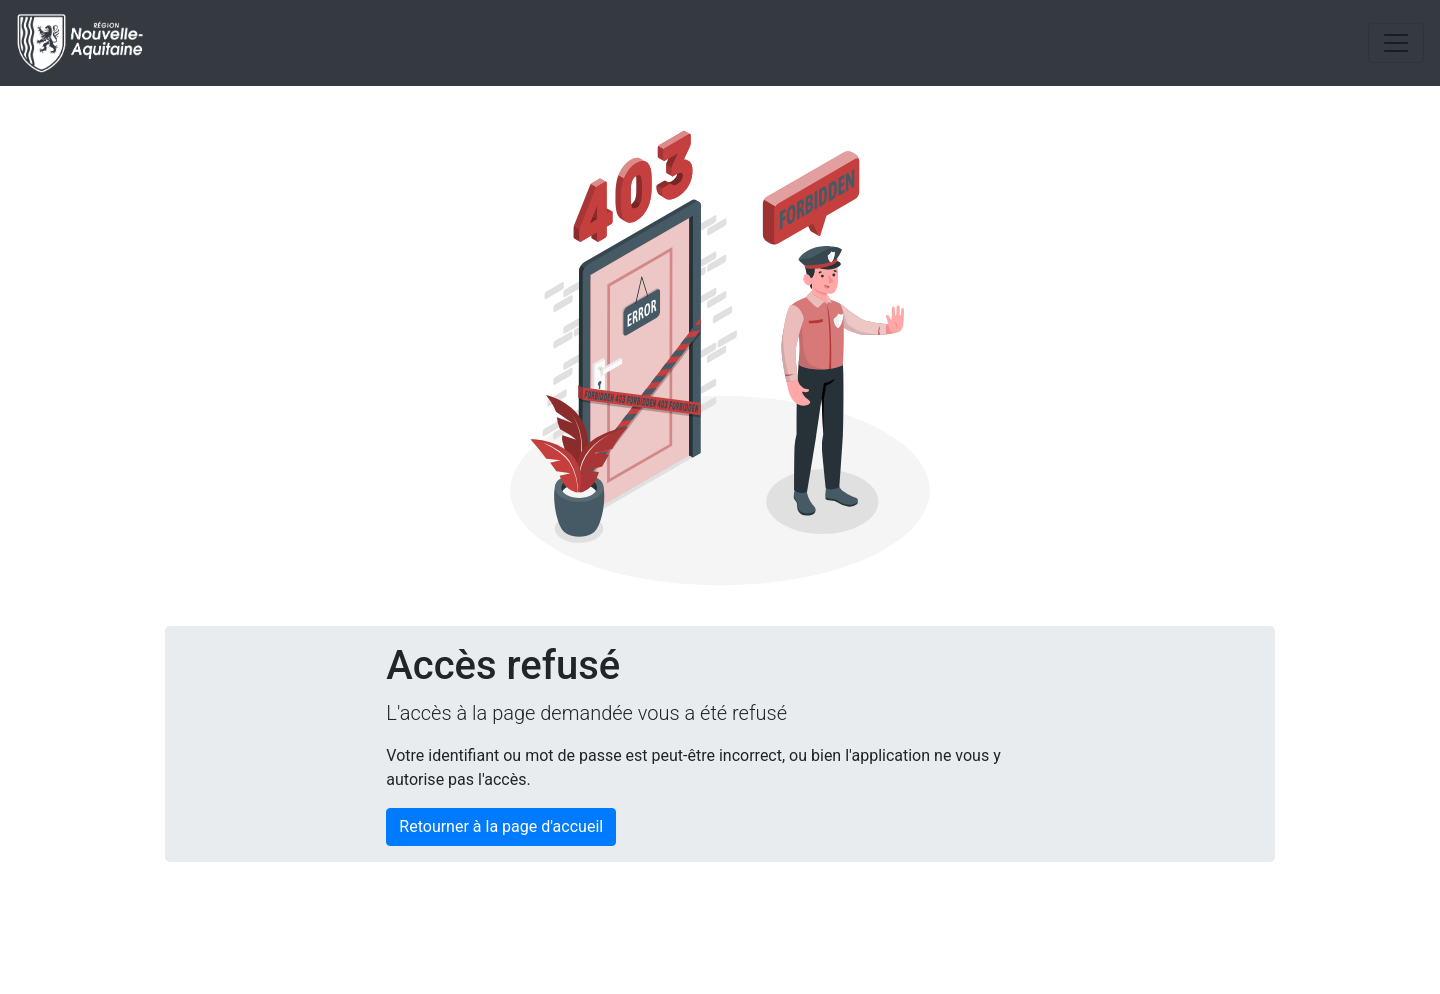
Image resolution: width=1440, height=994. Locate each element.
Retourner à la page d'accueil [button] (501, 826)
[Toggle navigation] (1396, 43)
